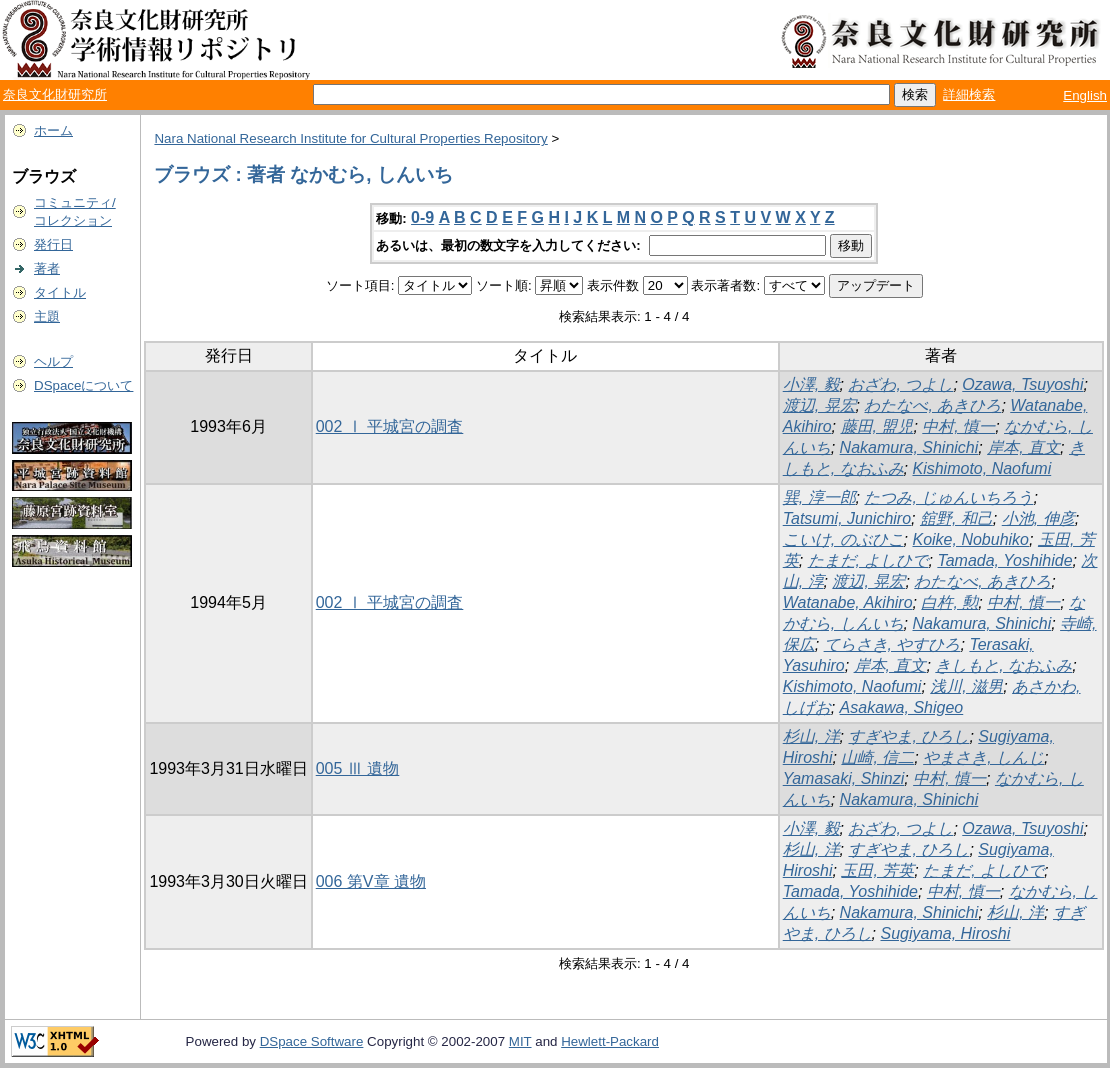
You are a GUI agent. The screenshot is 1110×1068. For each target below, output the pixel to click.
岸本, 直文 (1023, 447)
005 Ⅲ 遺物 (358, 768)
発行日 (53, 244)
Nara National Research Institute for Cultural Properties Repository (350, 138)
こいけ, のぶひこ (843, 539)
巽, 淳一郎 (819, 497)
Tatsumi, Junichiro (847, 518)
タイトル (60, 292)
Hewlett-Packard (610, 1041)
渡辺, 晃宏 (819, 405)
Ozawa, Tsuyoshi (1022, 384)
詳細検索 (969, 94)
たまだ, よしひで (868, 560)
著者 (47, 268)
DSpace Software (312, 1041)
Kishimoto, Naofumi (981, 468)
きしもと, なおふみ (1003, 665)
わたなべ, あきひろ (932, 405)
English (1085, 95)
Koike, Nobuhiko (970, 539)
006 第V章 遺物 (371, 881)
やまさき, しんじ (983, 757)
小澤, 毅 (811, 384)
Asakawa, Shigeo (902, 707)
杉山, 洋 (811, 736)
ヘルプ (53, 361)
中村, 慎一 (958, 426)
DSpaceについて (83, 385)
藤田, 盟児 (877, 426)
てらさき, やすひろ (892, 644)
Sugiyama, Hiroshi (945, 933)
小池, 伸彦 (1038, 518)
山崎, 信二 (877, 757)
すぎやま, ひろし (908, 736)
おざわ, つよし (900, 384)
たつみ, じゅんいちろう (948, 497)
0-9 (422, 217)
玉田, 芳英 (877, 870)
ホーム (53, 130)
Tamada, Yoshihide (1004, 560)
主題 (47, 316)
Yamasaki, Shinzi (844, 778)
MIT (520, 1041)
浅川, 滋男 (966, 686)
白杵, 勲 (949, 602)
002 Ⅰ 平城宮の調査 (390, 426)
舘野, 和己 (956, 518)
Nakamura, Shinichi (909, 447)
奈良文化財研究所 (55, 94)
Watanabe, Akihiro (848, 602)
